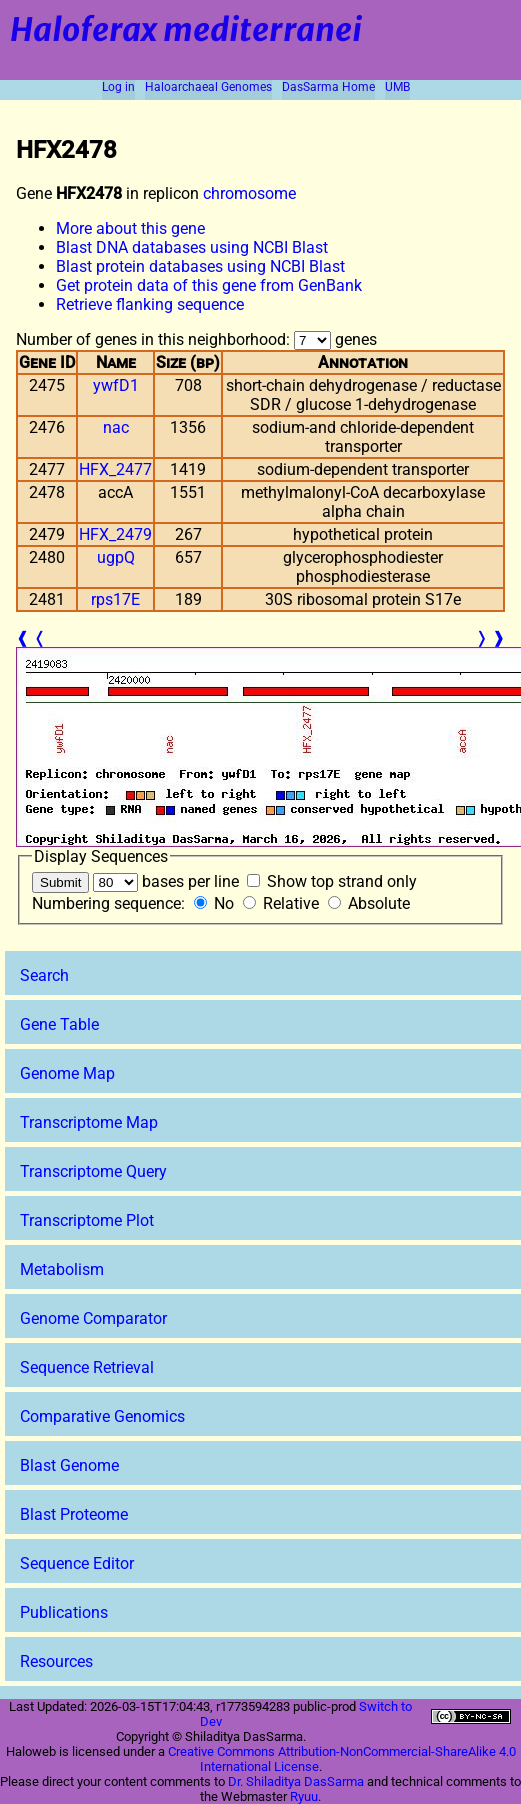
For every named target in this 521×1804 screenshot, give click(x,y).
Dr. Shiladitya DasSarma (296, 1781)
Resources (56, 1661)
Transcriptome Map (89, 1122)
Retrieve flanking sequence (150, 304)
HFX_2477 (115, 469)
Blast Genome (69, 1465)
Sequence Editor (77, 1563)
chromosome (249, 193)
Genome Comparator (93, 1318)
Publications (64, 1612)
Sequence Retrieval (87, 1367)
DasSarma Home (328, 87)
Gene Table (59, 1024)
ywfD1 (116, 385)
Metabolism (62, 1269)
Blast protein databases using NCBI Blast (200, 266)
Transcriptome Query (93, 1171)
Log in (118, 87)
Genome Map (67, 1073)
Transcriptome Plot (87, 1220)
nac (116, 427)
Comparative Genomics (102, 1416)
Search (44, 975)
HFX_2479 (115, 534)
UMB (397, 87)
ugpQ (116, 557)
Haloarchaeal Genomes (208, 87)
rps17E (115, 599)
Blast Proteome (74, 1514)
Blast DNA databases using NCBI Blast (192, 247)
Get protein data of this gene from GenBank (209, 285)
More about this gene (130, 228)
